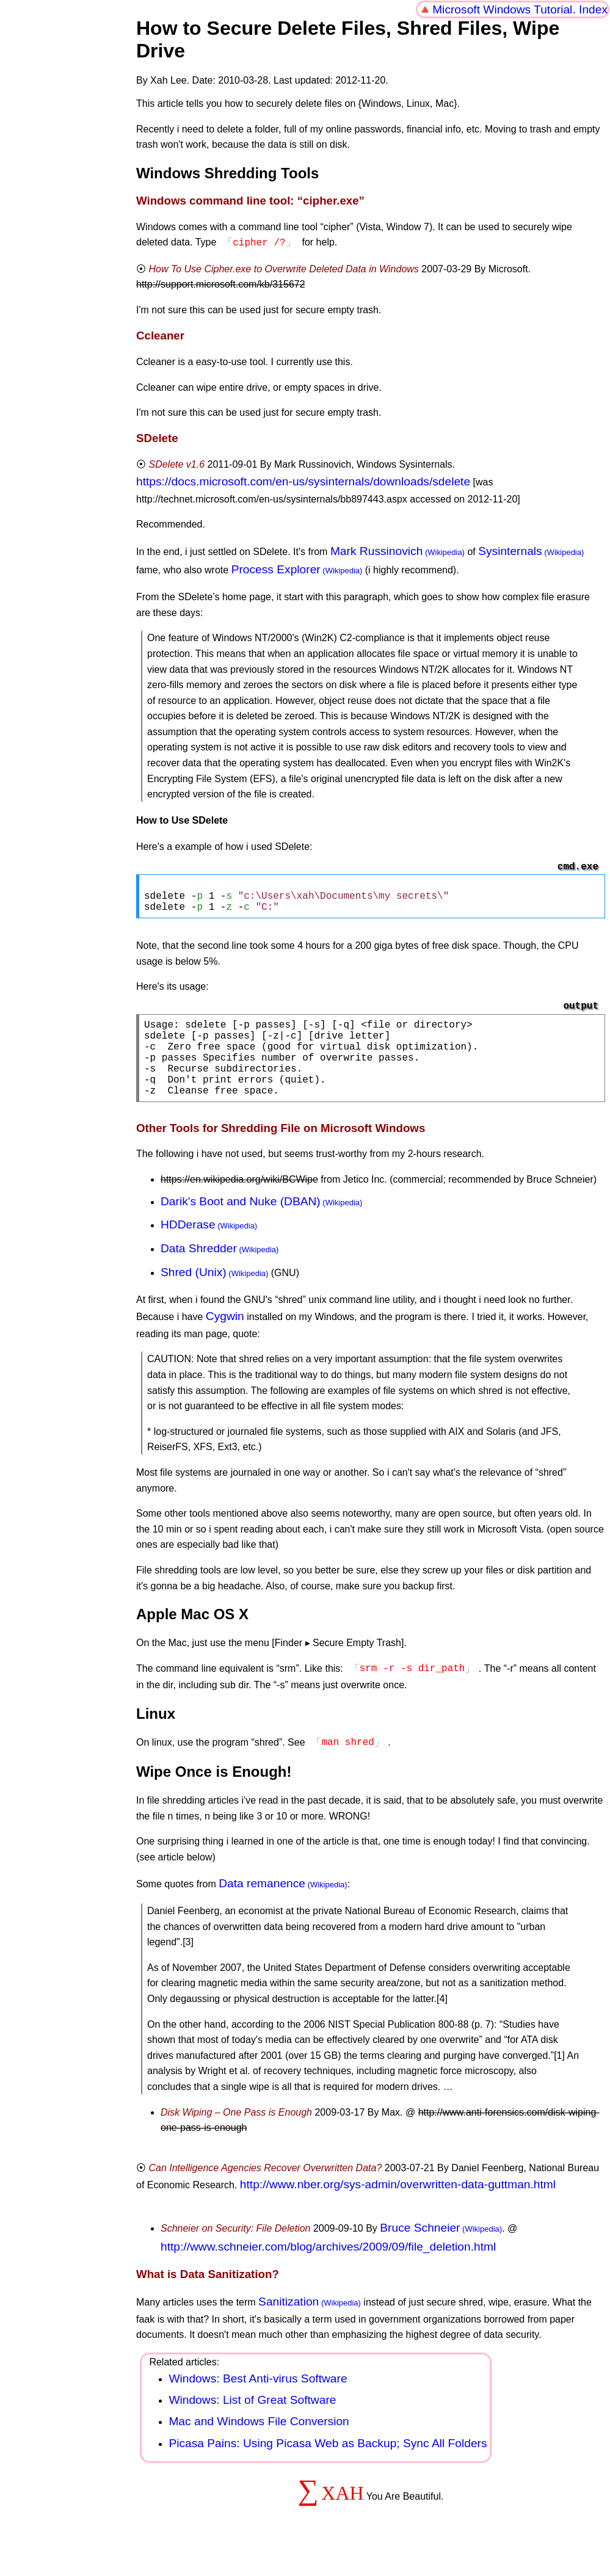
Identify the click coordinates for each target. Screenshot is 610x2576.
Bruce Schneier (420, 2248)
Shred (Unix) (194, 1295)
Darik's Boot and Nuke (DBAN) (241, 1224)
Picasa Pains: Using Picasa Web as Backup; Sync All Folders (328, 2464)
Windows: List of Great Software (252, 2420)
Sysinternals (510, 549)
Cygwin (225, 1339)
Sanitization (288, 2322)
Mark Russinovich (376, 549)
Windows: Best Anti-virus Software (258, 2399)
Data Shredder (199, 1271)
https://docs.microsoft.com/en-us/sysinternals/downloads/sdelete (303, 480)
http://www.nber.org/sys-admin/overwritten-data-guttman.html (398, 2205)
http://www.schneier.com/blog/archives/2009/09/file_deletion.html (328, 2267)
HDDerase (188, 1247)
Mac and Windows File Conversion (259, 2442)
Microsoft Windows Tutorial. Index (520, 9)
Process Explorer (276, 568)
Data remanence (262, 1904)
